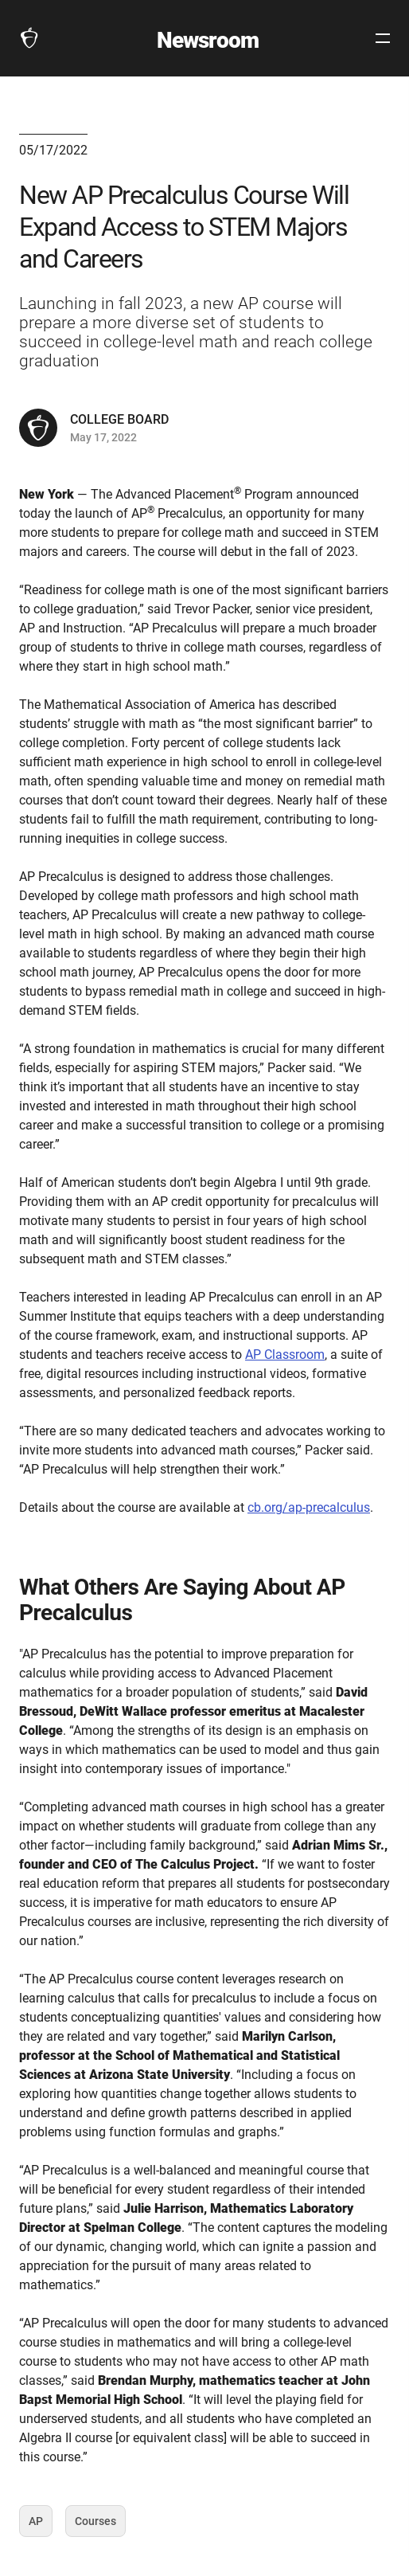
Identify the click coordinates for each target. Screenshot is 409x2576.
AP (41, 2526)
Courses (95, 2526)
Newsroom (208, 40)
